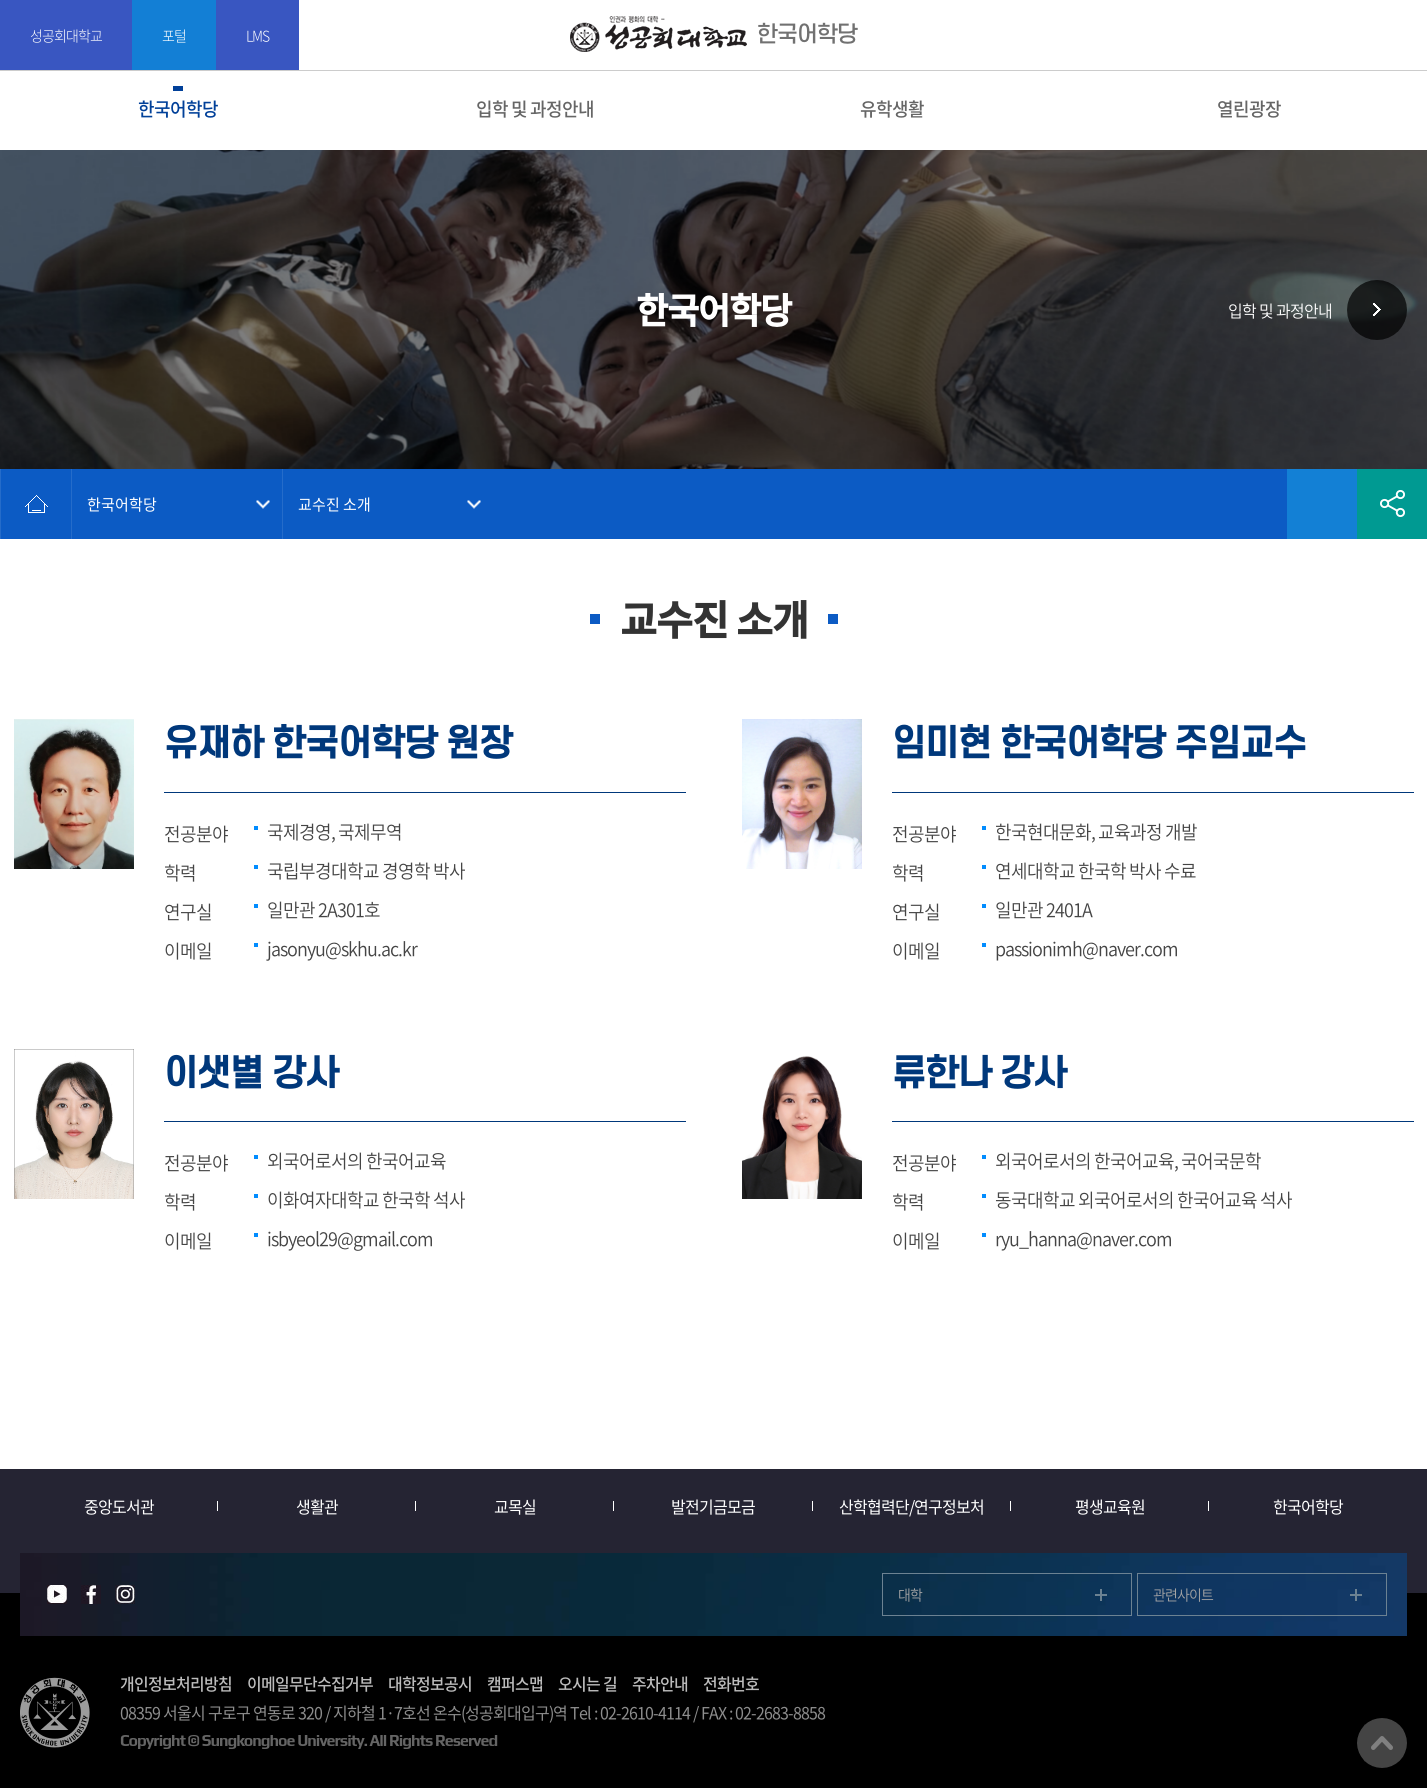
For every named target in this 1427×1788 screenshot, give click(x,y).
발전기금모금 (713, 1506)
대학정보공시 (430, 1683)
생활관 (317, 1506)
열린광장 (1249, 108)
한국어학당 (178, 108)
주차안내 (660, 1683)
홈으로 (36, 504)
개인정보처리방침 (176, 1683)
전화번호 (731, 1683)
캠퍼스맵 (515, 1683)
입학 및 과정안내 (535, 108)
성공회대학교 (66, 35)
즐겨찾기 (1322, 504)
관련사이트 (1183, 1594)
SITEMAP (1399, 35)
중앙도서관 (119, 1506)
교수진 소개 (334, 504)
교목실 (515, 1506)
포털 (174, 35)
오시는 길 (587, 1683)
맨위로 (1382, 1743)
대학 (910, 1594)
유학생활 (892, 108)
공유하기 (1392, 504)
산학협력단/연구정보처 (911, 1506)
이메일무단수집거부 (310, 1683)
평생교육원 (1110, 1506)
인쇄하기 (1252, 504)
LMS (257, 35)
